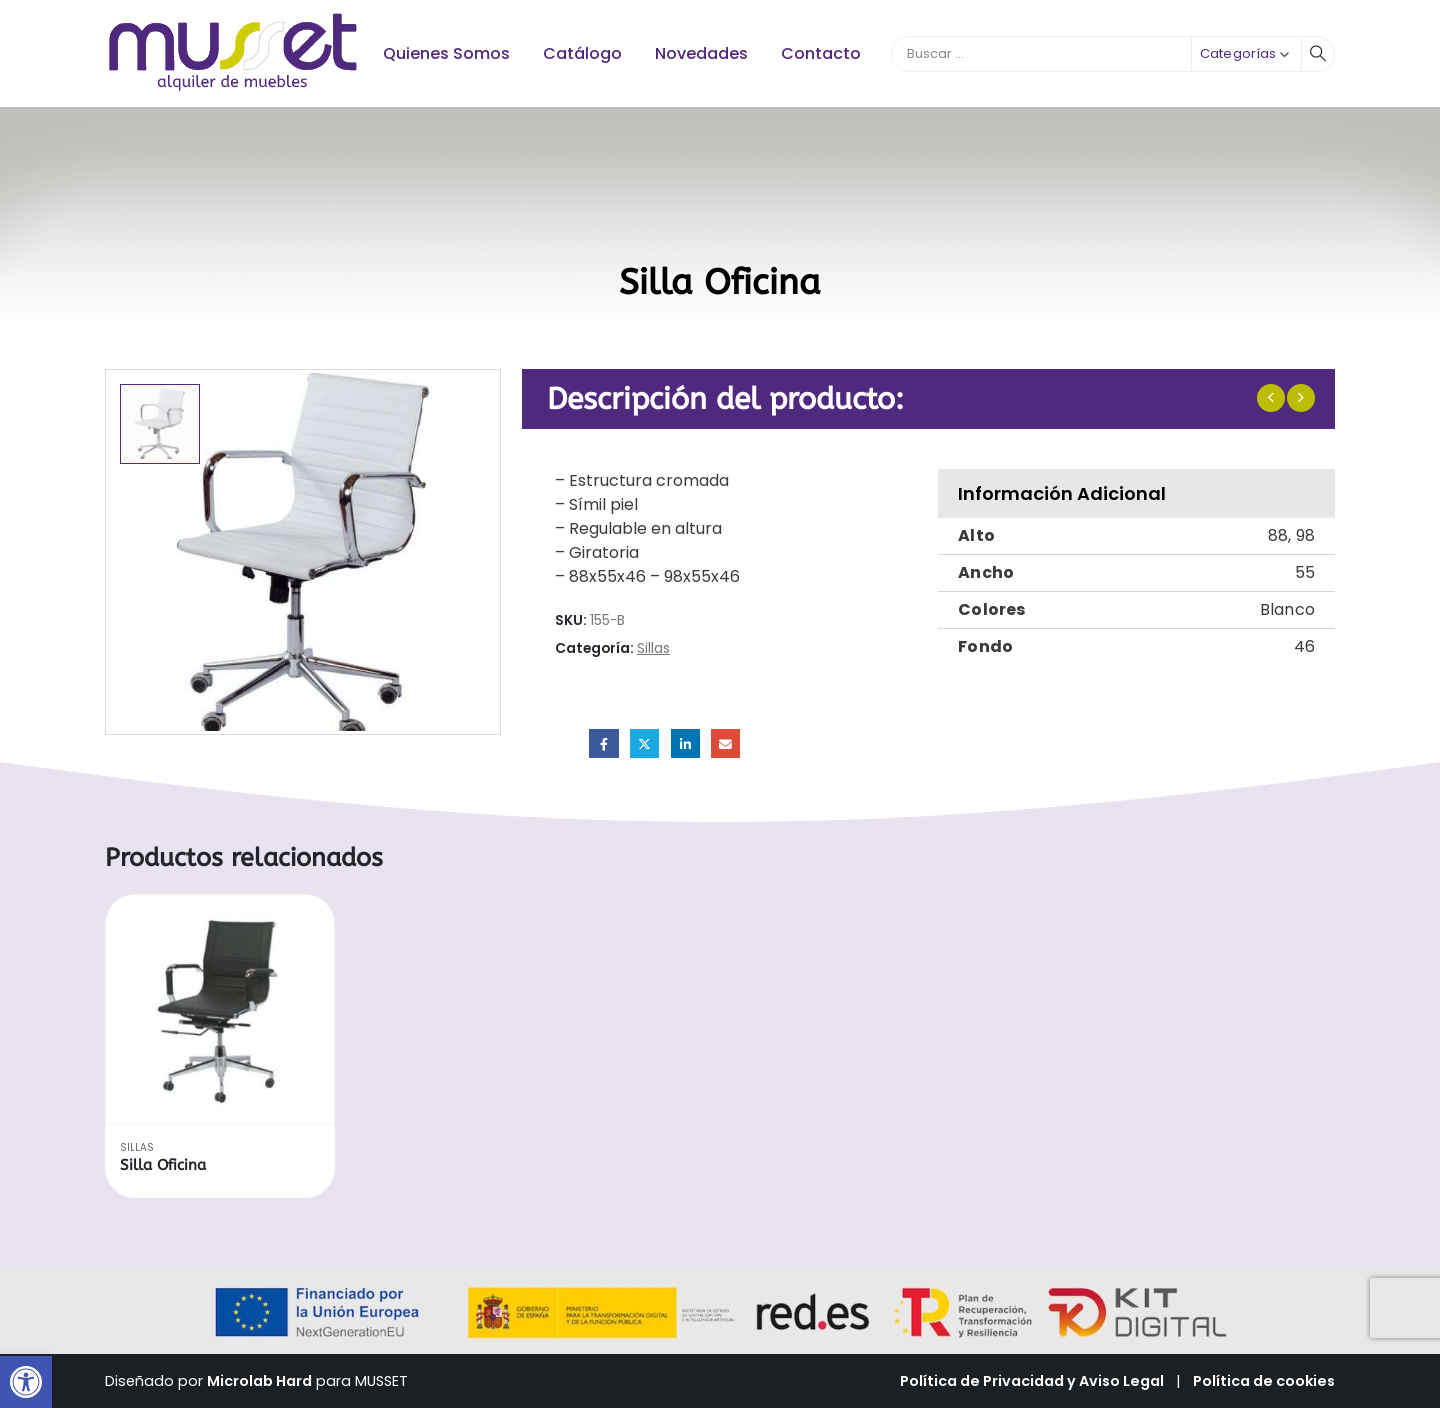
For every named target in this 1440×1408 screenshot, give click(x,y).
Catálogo (582, 53)
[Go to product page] (220, 1009)
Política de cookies (1264, 1381)
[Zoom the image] (233, 19)
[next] (1301, 398)
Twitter (644, 743)
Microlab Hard (259, 1381)
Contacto (821, 53)
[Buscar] (1318, 54)
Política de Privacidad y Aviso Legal (1032, 1381)
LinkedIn (685, 743)
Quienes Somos (446, 53)
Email (725, 743)
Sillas (653, 648)
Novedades (701, 53)
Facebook (603, 743)
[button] (26, 1382)
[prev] (1271, 398)
